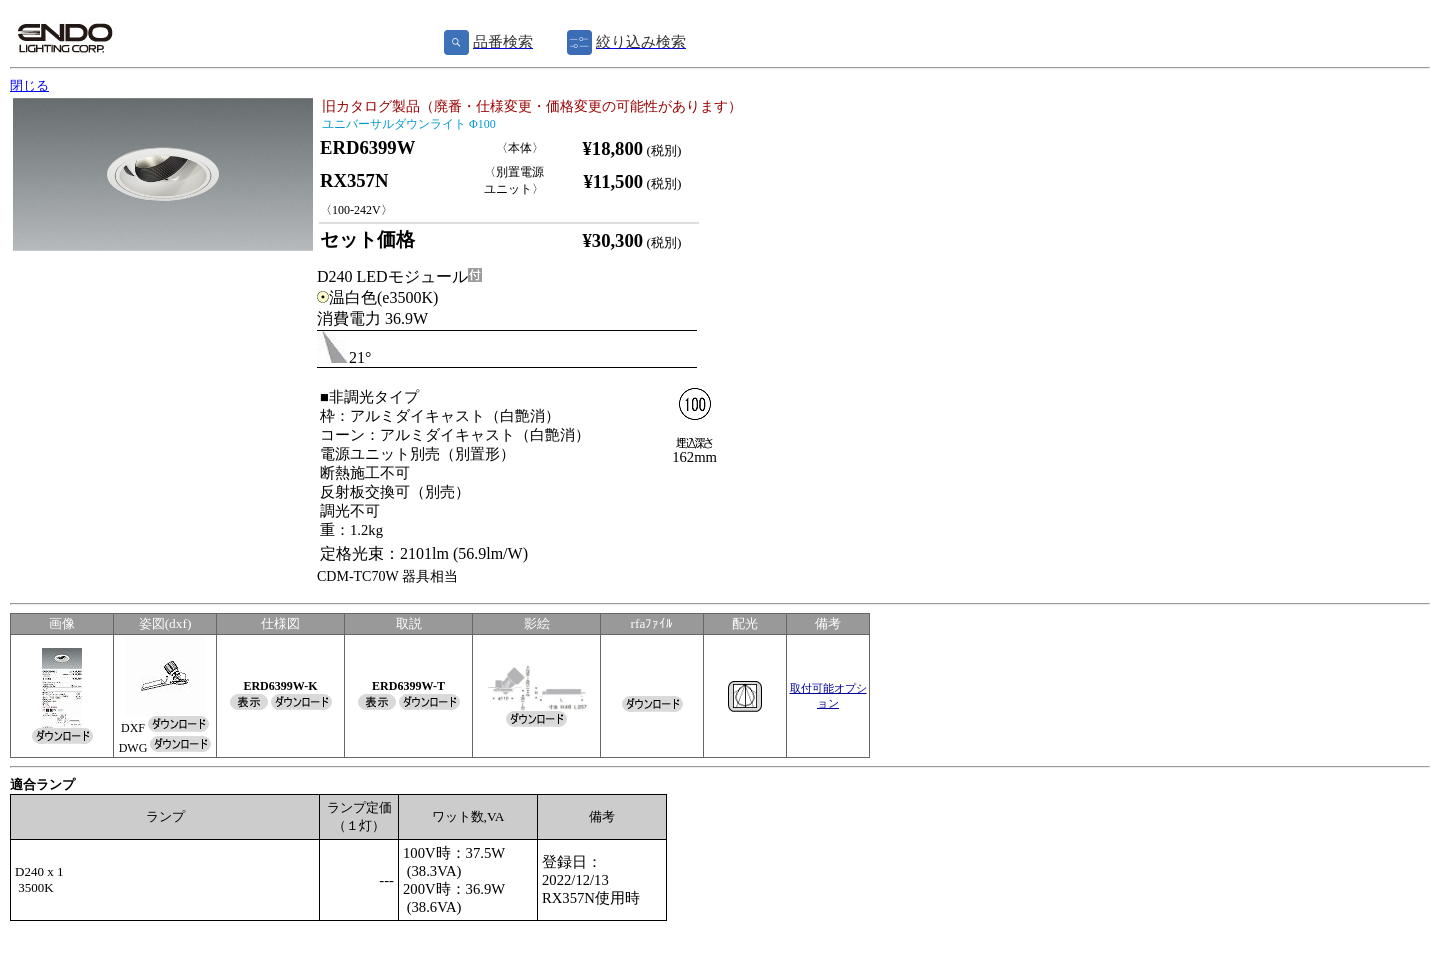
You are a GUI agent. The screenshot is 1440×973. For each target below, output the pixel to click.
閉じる (29, 85)
